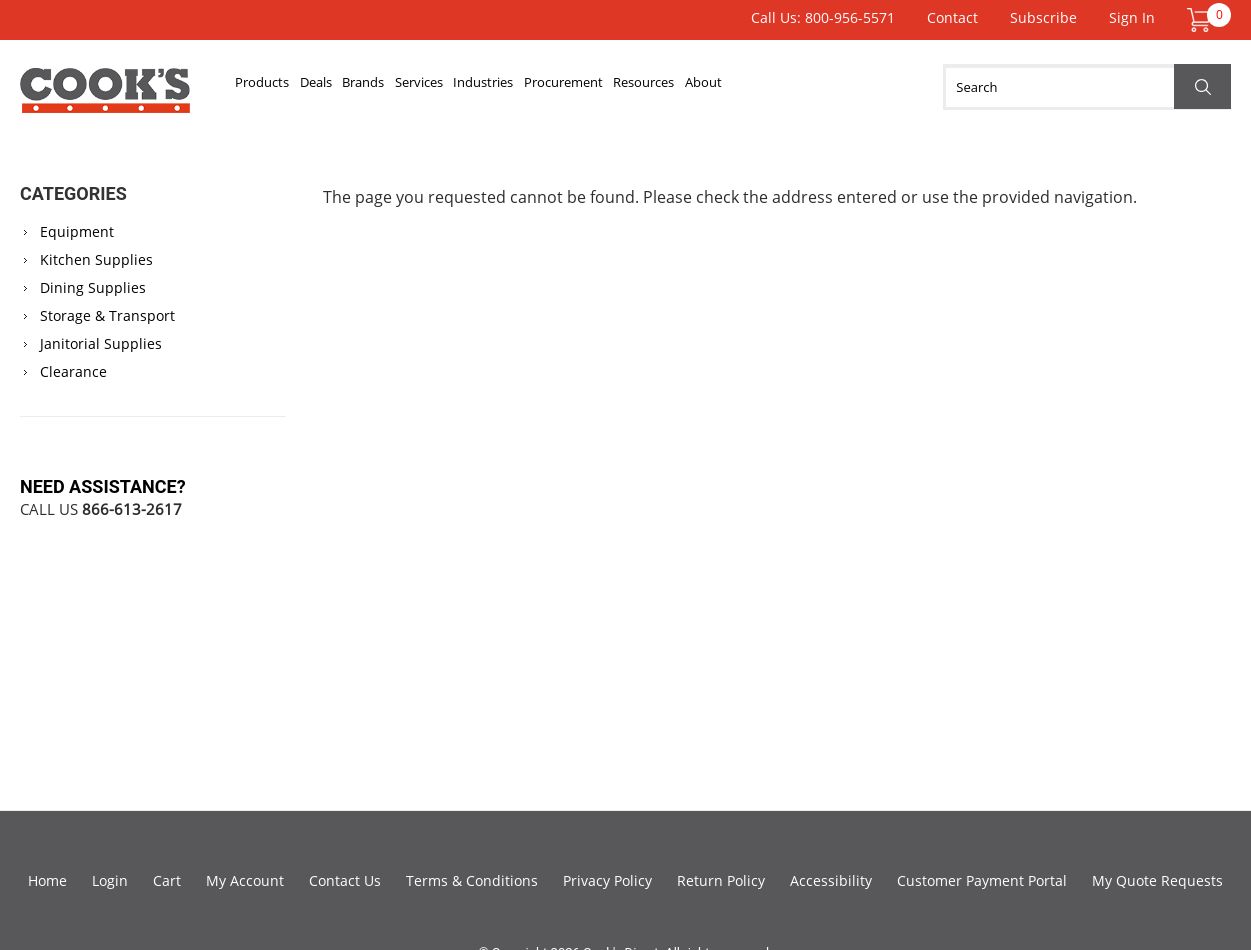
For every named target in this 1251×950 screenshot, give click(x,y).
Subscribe (1043, 17)
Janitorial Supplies (101, 343)
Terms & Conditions (472, 880)
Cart (167, 880)
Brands (406, 87)
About (841, 87)
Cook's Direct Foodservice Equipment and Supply (105, 98)
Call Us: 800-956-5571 (823, 17)
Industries (563, 87)
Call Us (101, 509)
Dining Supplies (93, 287)
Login (110, 880)
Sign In (1132, 17)
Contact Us (345, 880)
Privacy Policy (607, 880)
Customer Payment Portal (982, 880)
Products (271, 87)
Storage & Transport (107, 315)
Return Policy (721, 880)
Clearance (73, 371)
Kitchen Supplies (96, 259)
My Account (245, 880)
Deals (342, 87)
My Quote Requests (1157, 880)
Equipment (77, 231)
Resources (764, 87)
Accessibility (831, 880)
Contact (952, 17)
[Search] (1087, 87)
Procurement (663, 87)
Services (480, 87)
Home (47, 880)
